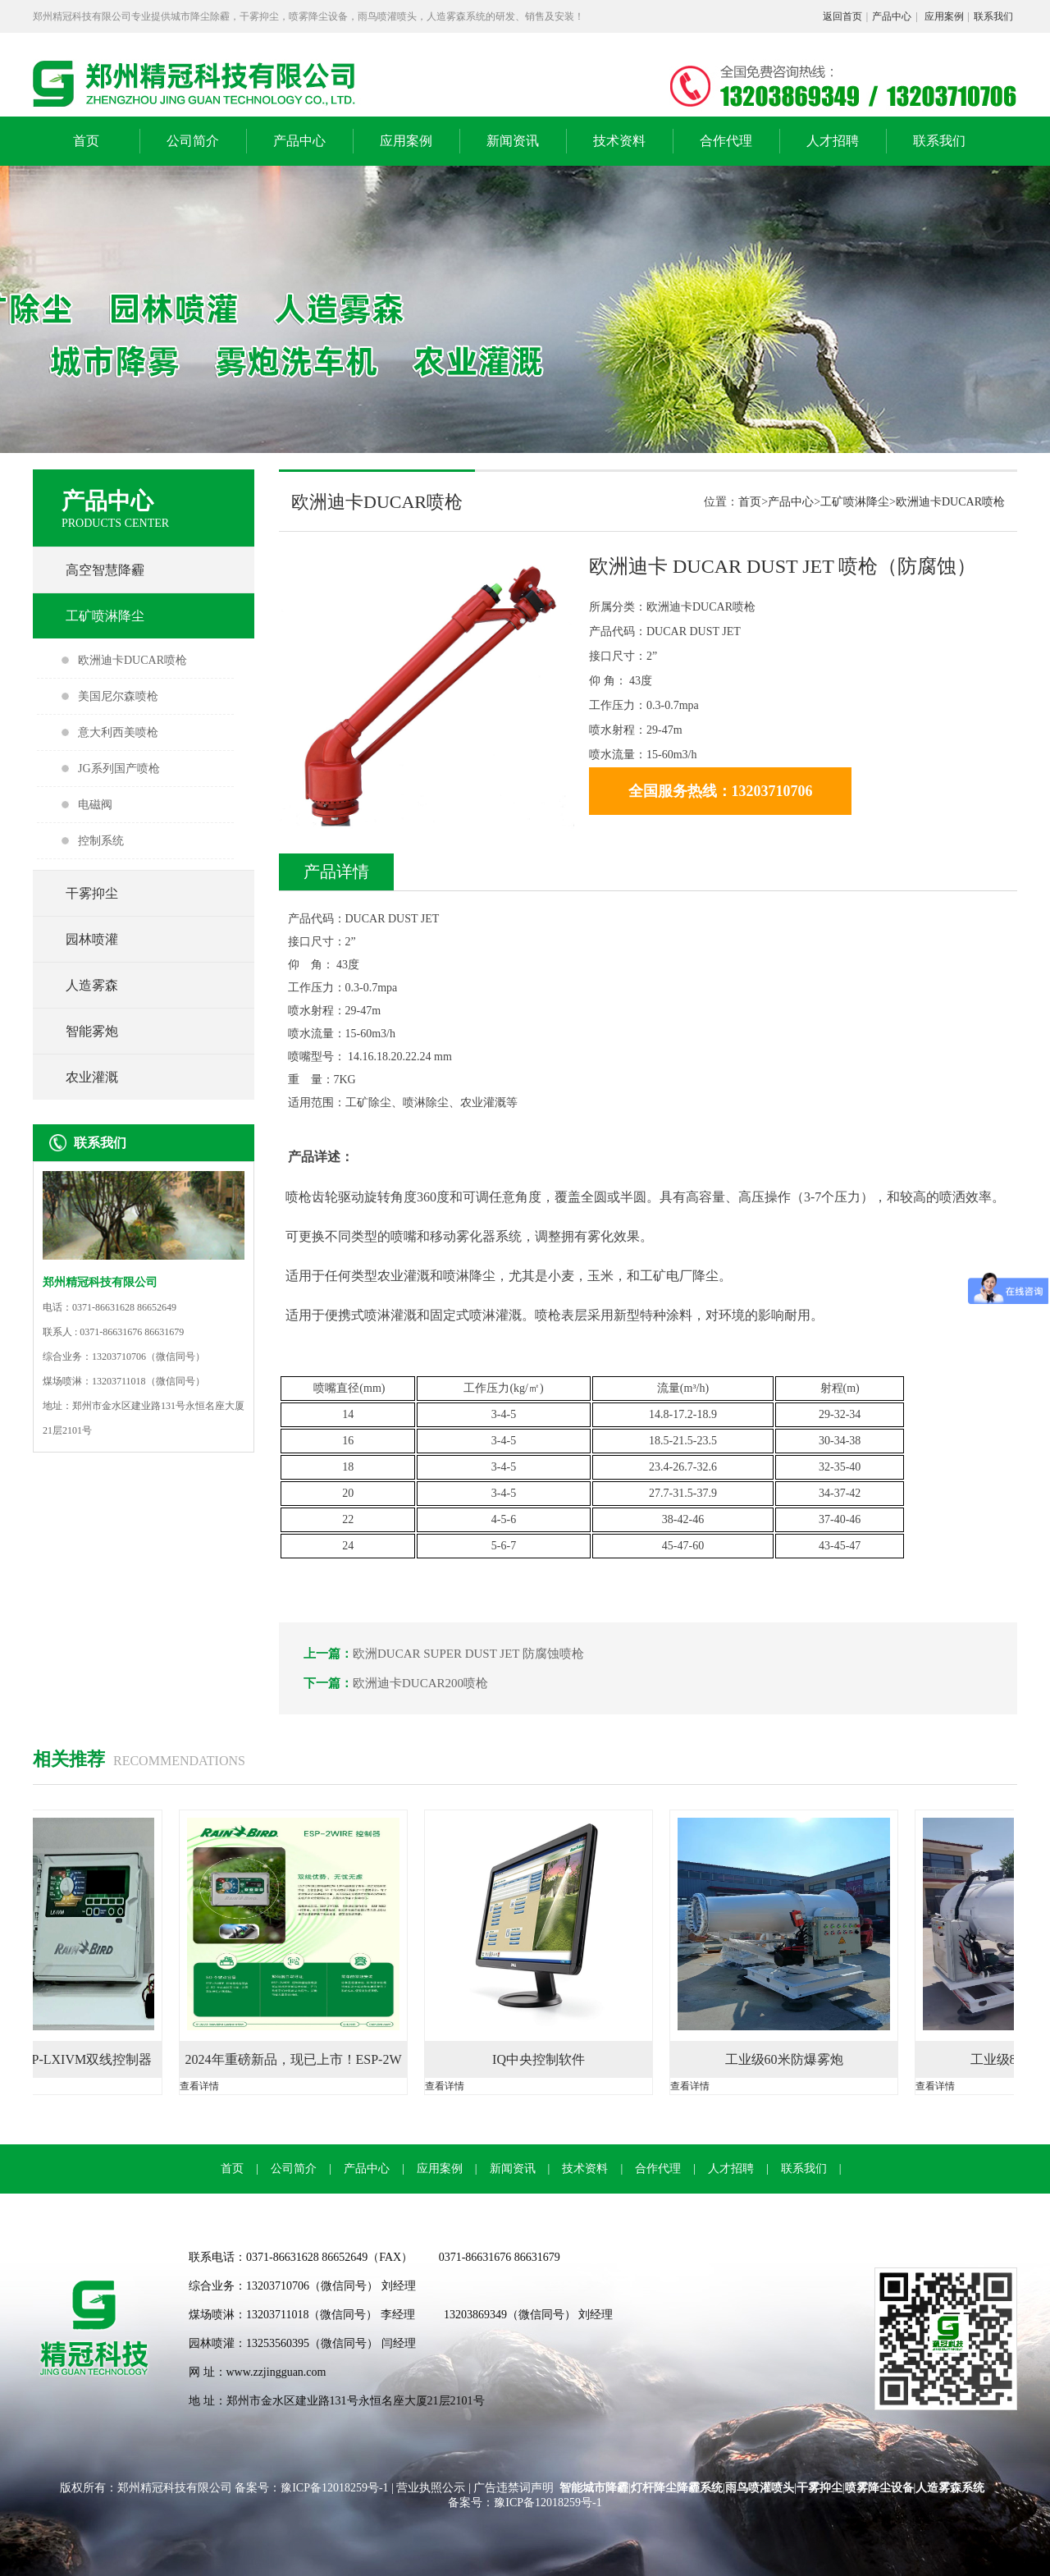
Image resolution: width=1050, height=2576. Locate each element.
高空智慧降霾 (105, 570)
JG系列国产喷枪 (119, 768)
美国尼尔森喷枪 (118, 696)
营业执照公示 (430, 2488)
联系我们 (993, 16)
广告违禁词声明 (513, 2488)
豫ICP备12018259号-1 (336, 2488)
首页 (86, 141)
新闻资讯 (512, 141)
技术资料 (619, 141)
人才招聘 (832, 141)
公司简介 (193, 141)
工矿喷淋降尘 (105, 616)
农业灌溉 (92, 1077)
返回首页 (842, 16)
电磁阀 (95, 804)
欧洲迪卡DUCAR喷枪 (132, 660)
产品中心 (891, 16)
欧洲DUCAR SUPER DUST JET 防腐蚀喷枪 (468, 1653)
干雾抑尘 (92, 893)
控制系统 (101, 841)
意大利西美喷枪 (118, 732)
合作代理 (726, 141)
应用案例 (944, 16)
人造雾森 (92, 985)
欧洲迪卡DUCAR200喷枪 (420, 1683)
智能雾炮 (92, 1031)
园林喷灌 (92, 939)
